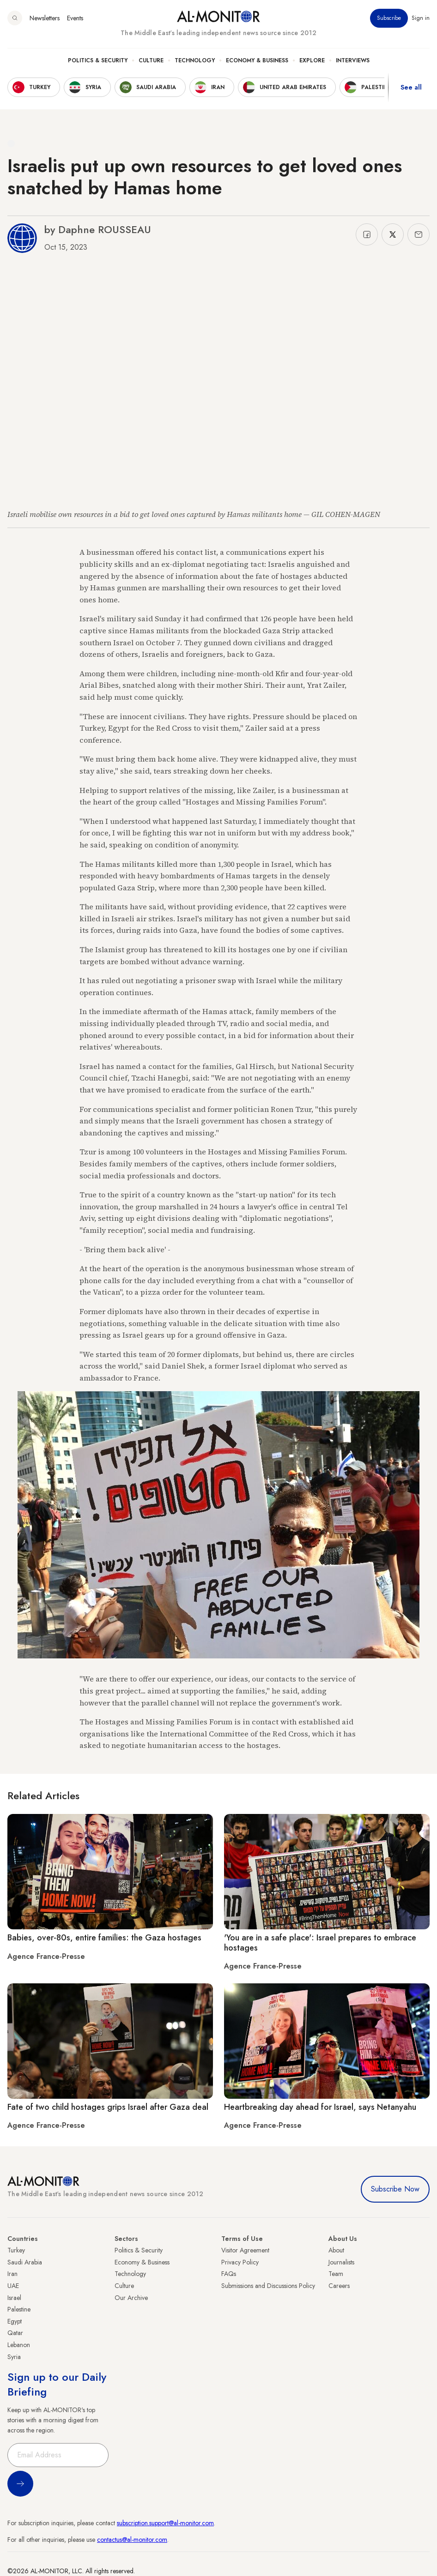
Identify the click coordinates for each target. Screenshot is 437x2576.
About (336, 2250)
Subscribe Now (395, 2189)
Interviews (353, 60)
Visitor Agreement (245, 2250)
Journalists (341, 2262)
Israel (14, 2297)
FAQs (228, 2273)
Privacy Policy (240, 2262)
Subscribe (389, 18)
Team (335, 2273)
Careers (339, 2285)
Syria (14, 2356)
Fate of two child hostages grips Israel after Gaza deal (107, 2107)
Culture (151, 60)
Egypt (14, 2321)
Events (75, 18)
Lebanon (18, 2344)
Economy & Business (257, 60)
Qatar (15, 2332)
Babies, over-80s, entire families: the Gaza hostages (104, 1938)
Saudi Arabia (24, 2262)
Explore (312, 60)
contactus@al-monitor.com (132, 2539)
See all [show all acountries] (411, 87)
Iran (12, 2273)
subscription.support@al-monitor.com (165, 2523)
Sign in (421, 18)
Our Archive (131, 2297)
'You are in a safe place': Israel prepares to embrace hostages (320, 1943)
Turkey (16, 2250)
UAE (13, 2285)
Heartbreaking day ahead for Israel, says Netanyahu (320, 2107)
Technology (195, 60)
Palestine (18, 2309)
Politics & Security (97, 60)
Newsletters (45, 18)
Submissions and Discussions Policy (268, 2285)
